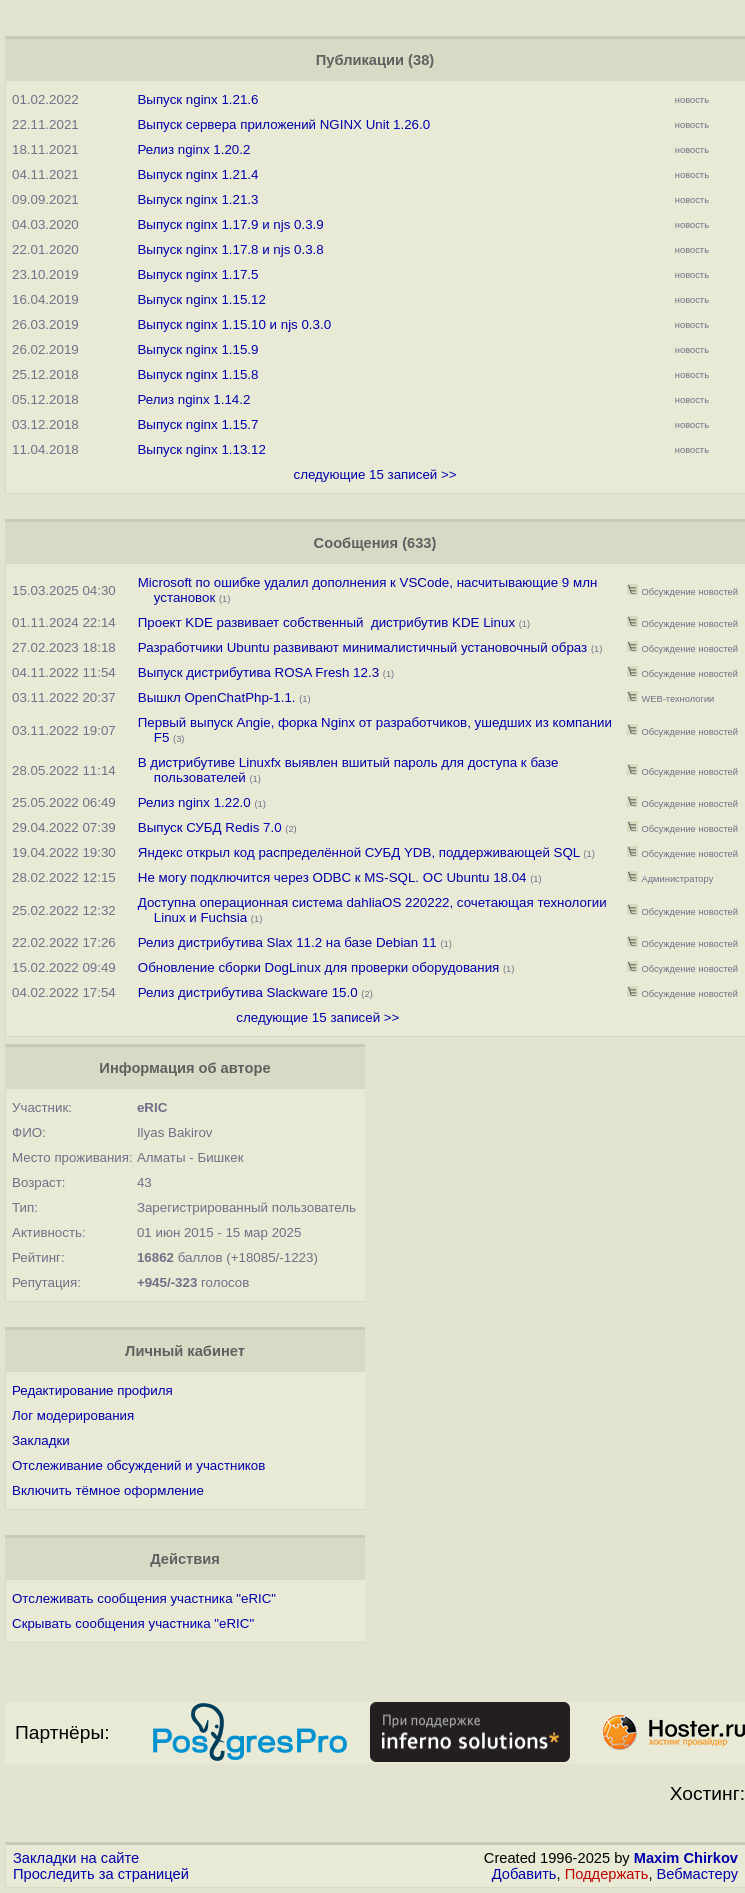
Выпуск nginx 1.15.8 (197, 374)
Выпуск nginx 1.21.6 (197, 99)
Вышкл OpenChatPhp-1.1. (217, 697)
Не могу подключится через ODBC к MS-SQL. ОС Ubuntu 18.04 (332, 877)
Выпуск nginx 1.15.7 (197, 424)
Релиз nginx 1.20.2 (193, 149)
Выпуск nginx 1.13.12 (201, 449)
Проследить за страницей (101, 1874)
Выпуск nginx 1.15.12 (201, 299)
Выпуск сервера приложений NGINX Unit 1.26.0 (283, 124)
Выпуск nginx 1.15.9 (197, 349)
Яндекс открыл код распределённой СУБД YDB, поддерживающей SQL (359, 852)
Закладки (41, 1440)
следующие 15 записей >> (374, 474)
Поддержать (607, 1874)
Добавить (524, 1874)
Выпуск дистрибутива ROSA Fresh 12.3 (258, 672)
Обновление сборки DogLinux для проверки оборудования (319, 967)
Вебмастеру (697, 1874)
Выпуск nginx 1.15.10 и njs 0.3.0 (234, 324)
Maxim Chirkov (686, 1858)
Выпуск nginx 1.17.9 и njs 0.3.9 (230, 224)
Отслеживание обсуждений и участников (138, 1465)
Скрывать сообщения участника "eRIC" (133, 1623)
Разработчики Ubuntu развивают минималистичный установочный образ (362, 647)
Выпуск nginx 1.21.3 (197, 199)
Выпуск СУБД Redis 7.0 (210, 827)
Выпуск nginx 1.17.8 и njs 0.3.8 (230, 249)
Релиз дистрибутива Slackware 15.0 (248, 992)
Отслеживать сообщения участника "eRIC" (144, 1598)
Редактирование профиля (92, 1390)
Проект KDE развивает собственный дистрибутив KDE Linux (326, 622)
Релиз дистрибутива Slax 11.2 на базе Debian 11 (287, 942)
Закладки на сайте (76, 1858)
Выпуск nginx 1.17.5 (197, 274)
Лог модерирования (73, 1415)
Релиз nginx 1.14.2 (193, 399)
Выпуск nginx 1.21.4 (197, 174)
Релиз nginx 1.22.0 (194, 802)
